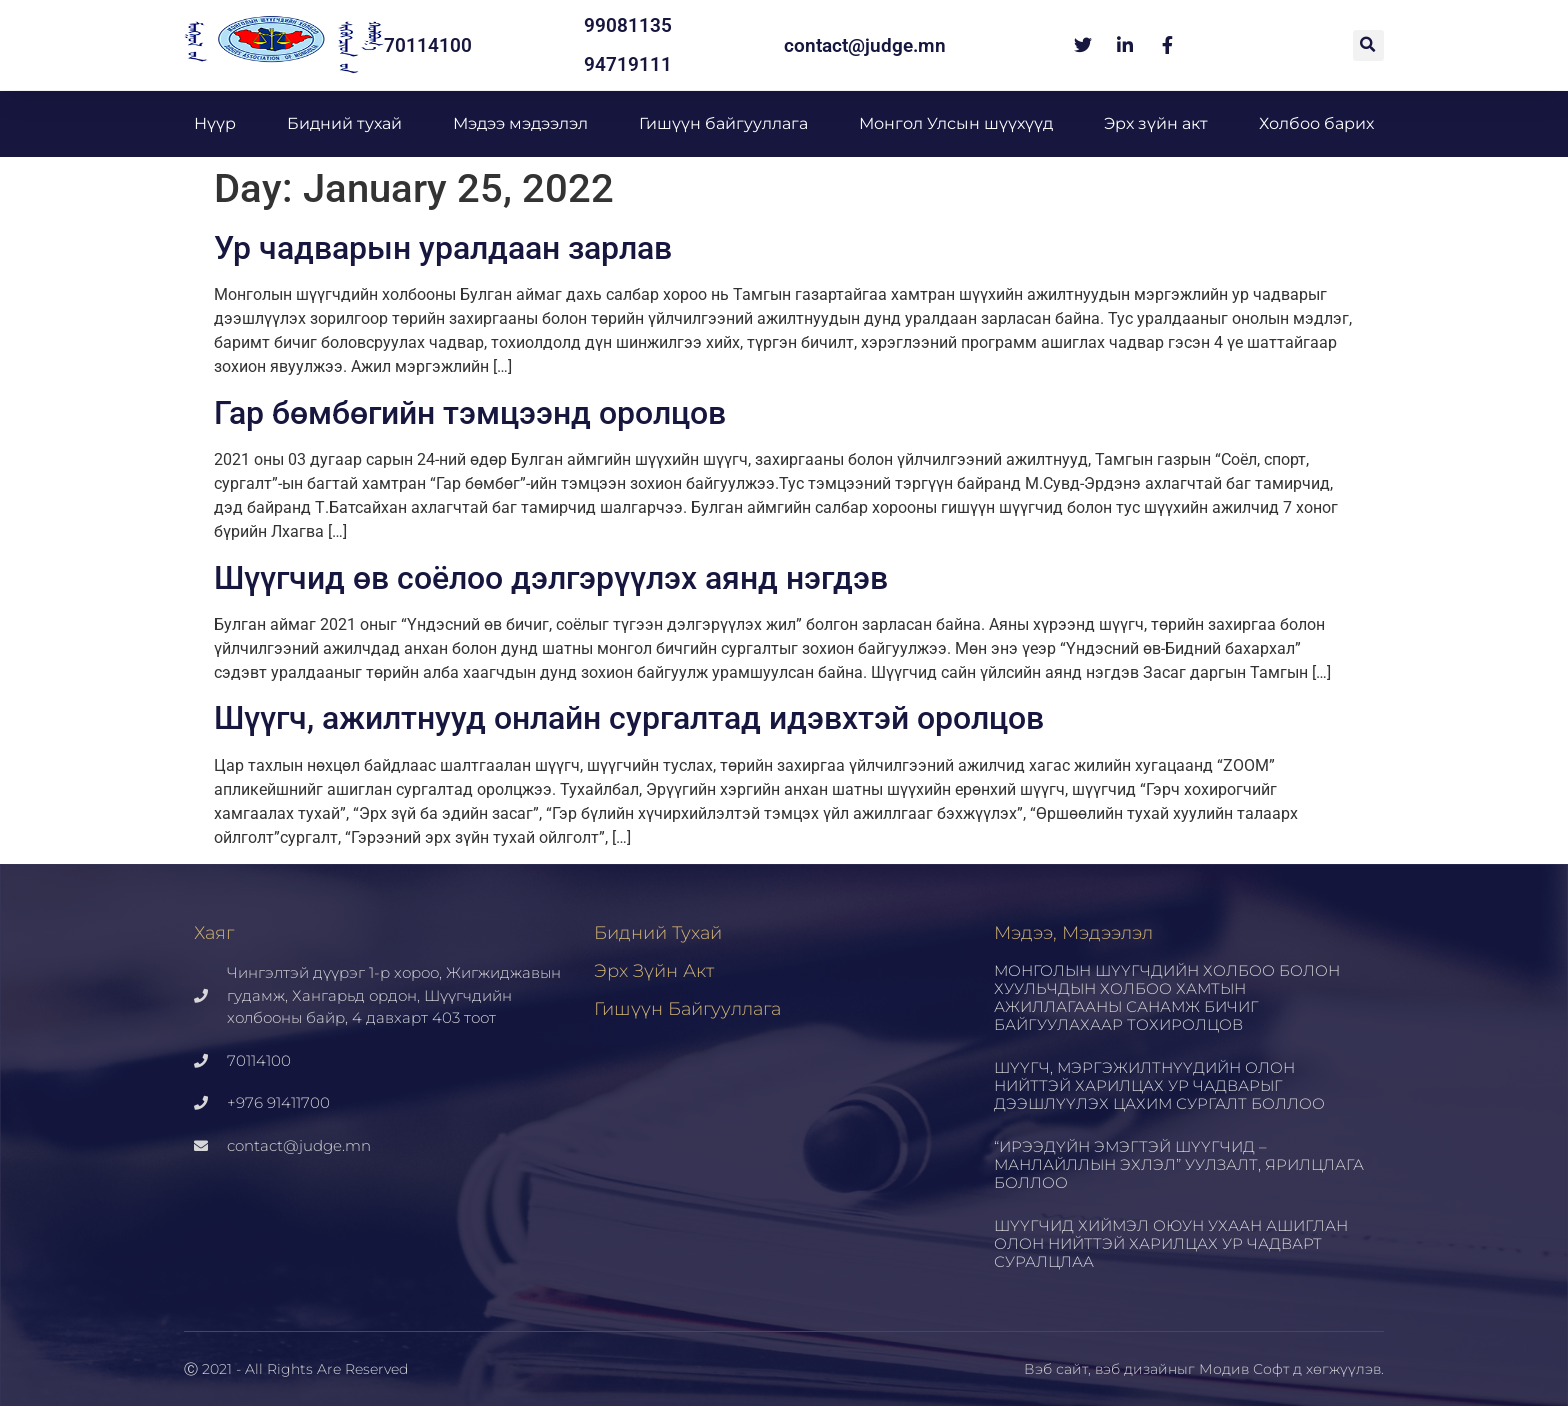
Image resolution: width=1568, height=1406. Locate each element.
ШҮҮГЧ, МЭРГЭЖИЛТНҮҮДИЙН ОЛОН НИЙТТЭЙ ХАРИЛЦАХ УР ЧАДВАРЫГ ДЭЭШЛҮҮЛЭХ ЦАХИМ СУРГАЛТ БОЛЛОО (1159, 1085)
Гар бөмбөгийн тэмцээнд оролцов (470, 413)
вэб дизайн (1136, 1369)
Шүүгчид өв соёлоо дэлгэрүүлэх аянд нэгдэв (551, 578)
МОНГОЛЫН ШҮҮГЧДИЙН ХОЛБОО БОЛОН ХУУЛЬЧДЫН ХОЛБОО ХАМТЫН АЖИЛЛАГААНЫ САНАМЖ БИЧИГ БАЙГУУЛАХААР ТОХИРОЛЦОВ (1167, 997)
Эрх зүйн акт (1156, 123)
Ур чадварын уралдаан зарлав (443, 248)
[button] (1368, 45)
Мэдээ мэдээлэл (520, 123)
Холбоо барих (1316, 123)
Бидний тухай (344, 123)
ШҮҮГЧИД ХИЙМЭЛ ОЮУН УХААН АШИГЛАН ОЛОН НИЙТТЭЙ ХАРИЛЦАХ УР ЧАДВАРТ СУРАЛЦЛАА (1171, 1243)
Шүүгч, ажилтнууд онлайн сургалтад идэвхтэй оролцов (629, 718)
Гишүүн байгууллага (723, 123)
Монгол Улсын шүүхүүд (956, 123)
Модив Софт (1244, 1369)
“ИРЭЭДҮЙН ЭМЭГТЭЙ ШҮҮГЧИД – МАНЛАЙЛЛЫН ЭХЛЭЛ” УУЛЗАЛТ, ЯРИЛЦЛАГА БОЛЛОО (1179, 1164)
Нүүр (215, 123)
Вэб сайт (1056, 1369)
